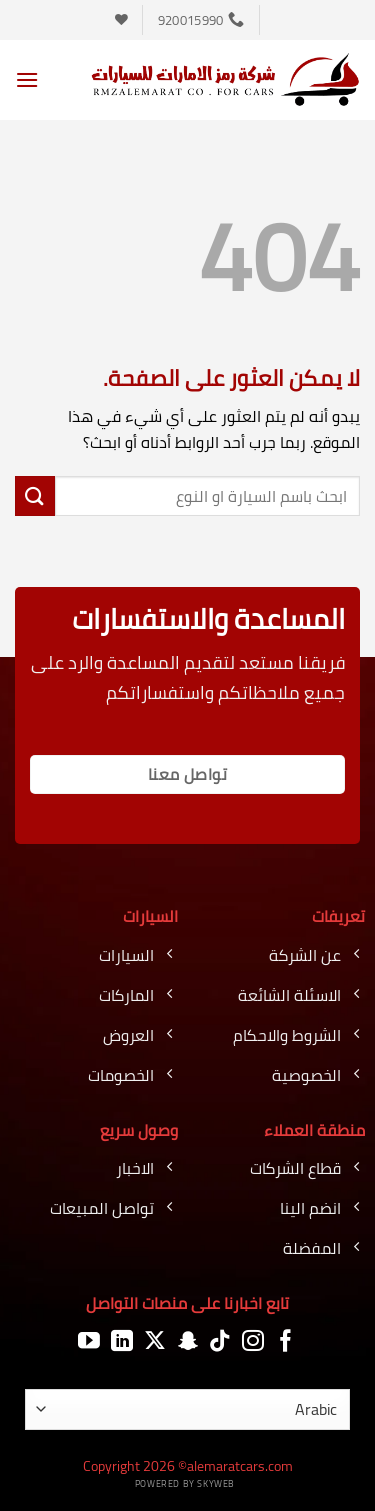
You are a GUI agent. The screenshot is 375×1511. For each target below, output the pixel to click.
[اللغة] (187, 1409)
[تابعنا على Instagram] (253, 1341)
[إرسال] (35, 495)
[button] (27, 79)
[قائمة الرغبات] (121, 19)
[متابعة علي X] (155, 1341)
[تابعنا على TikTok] (220, 1341)
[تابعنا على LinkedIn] (122, 1341)
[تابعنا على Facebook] (286, 1341)
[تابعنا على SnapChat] (188, 1341)
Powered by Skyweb (185, 1483)
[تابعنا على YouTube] (89, 1341)
